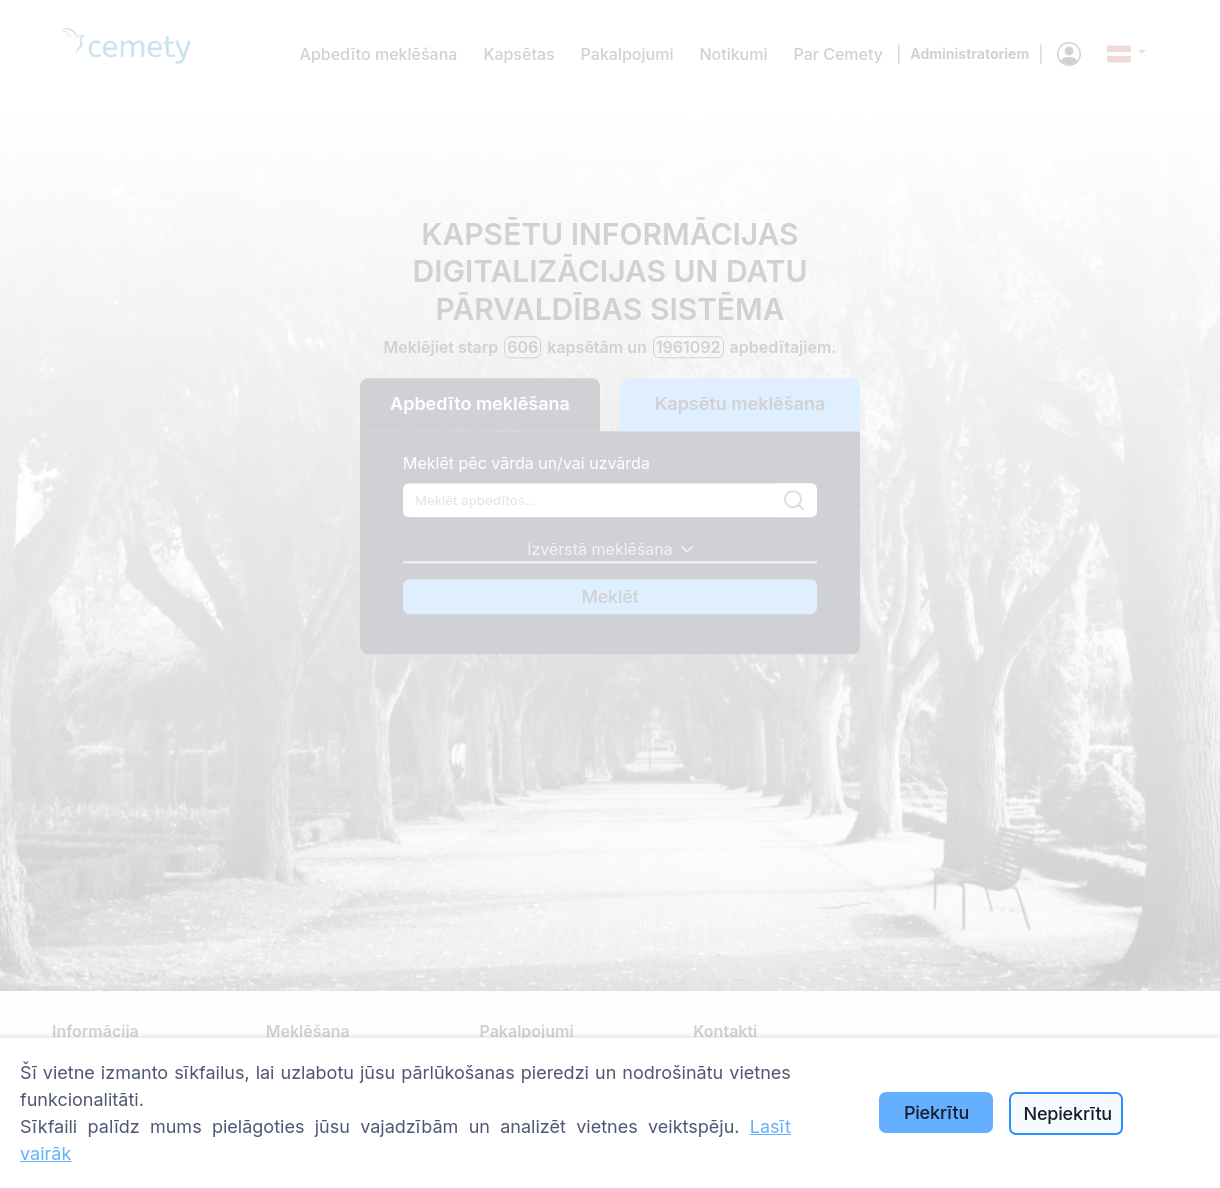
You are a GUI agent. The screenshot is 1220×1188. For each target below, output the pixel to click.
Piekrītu (936, 1112)
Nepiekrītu (1067, 1113)
